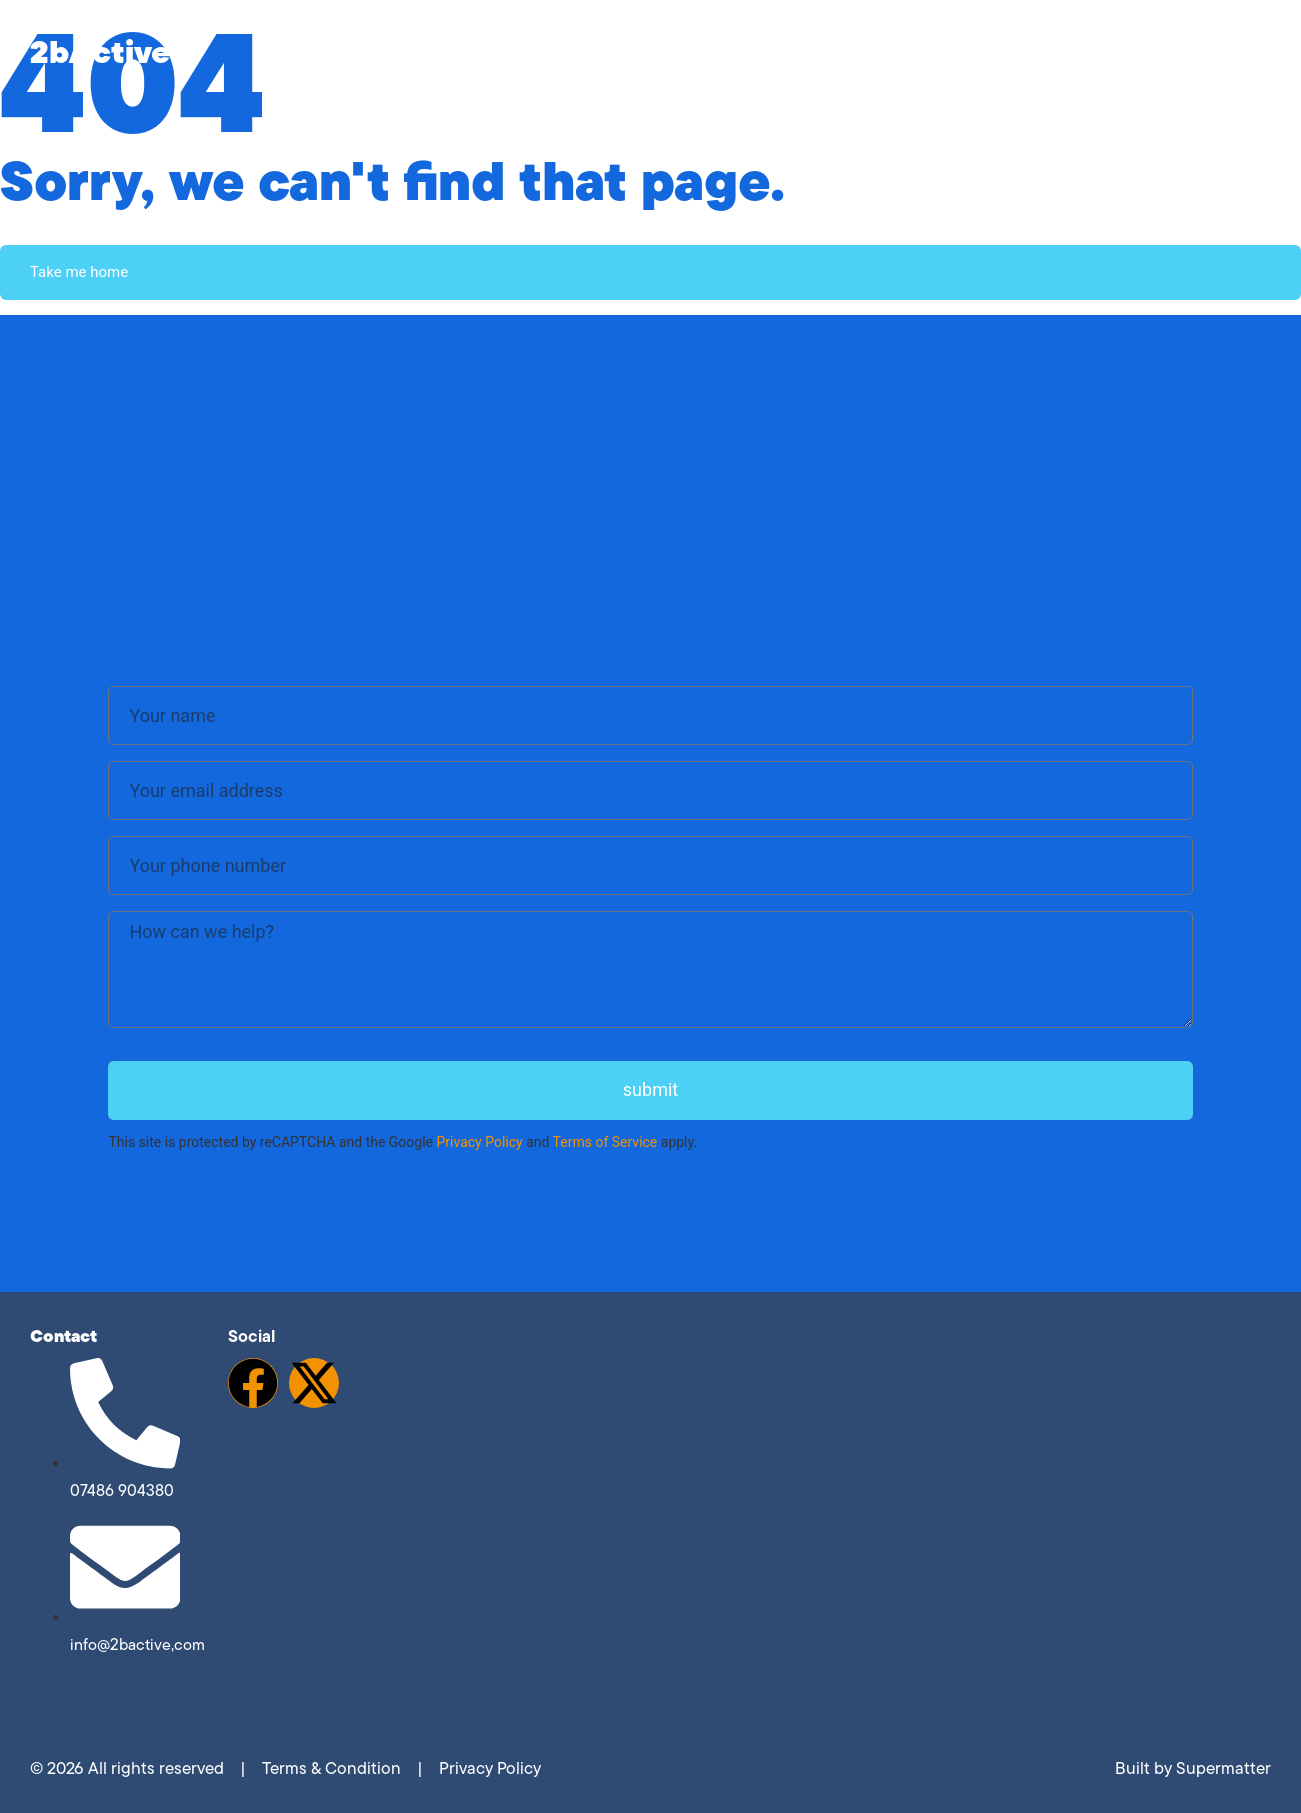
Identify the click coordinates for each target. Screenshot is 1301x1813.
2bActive (100, 51)
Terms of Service (605, 1142)
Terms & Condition (331, 1768)
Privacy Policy (480, 1142)
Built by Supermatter (1193, 1768)
